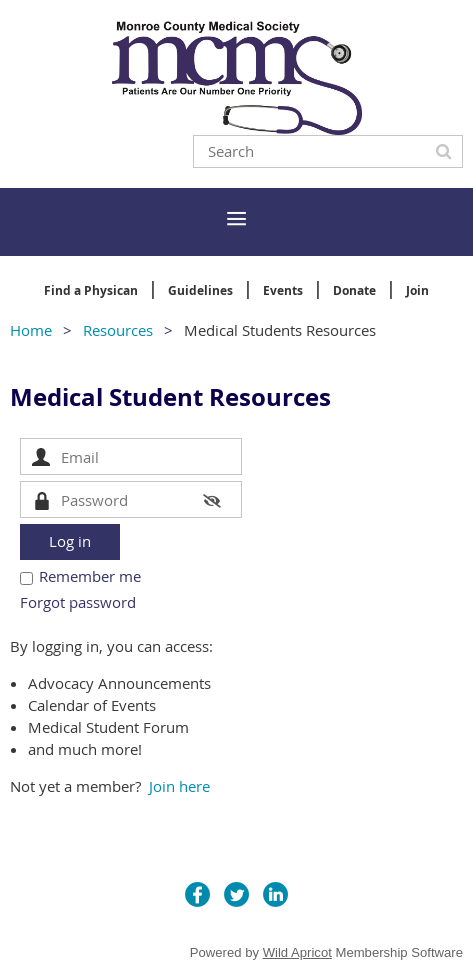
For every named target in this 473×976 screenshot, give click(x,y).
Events (283, 290)
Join (417, 290)
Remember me (90, 576)
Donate (354, 290)
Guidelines (200, 290)
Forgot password (78, 602)
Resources (118, 330)
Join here (179, 786)
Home (31, 330)
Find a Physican (91, 290)
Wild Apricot (297, 952)
